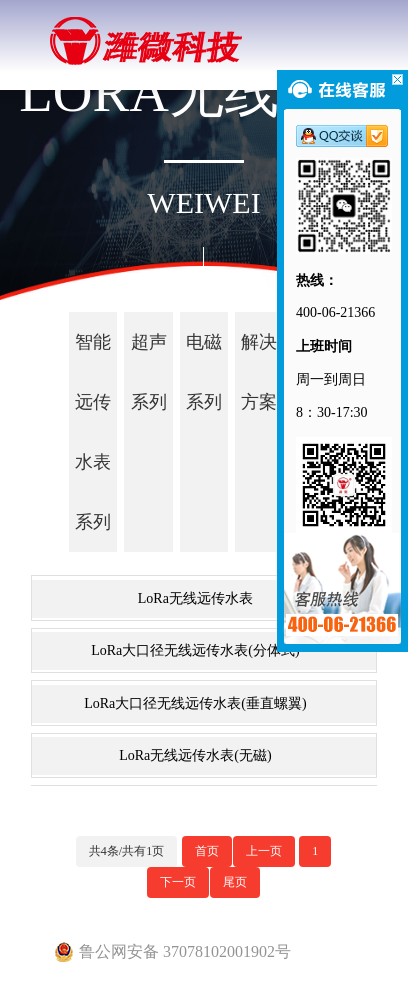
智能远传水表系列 (93, 432)
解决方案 (259, 372)
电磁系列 (204, 372)
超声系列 (149, 372)
